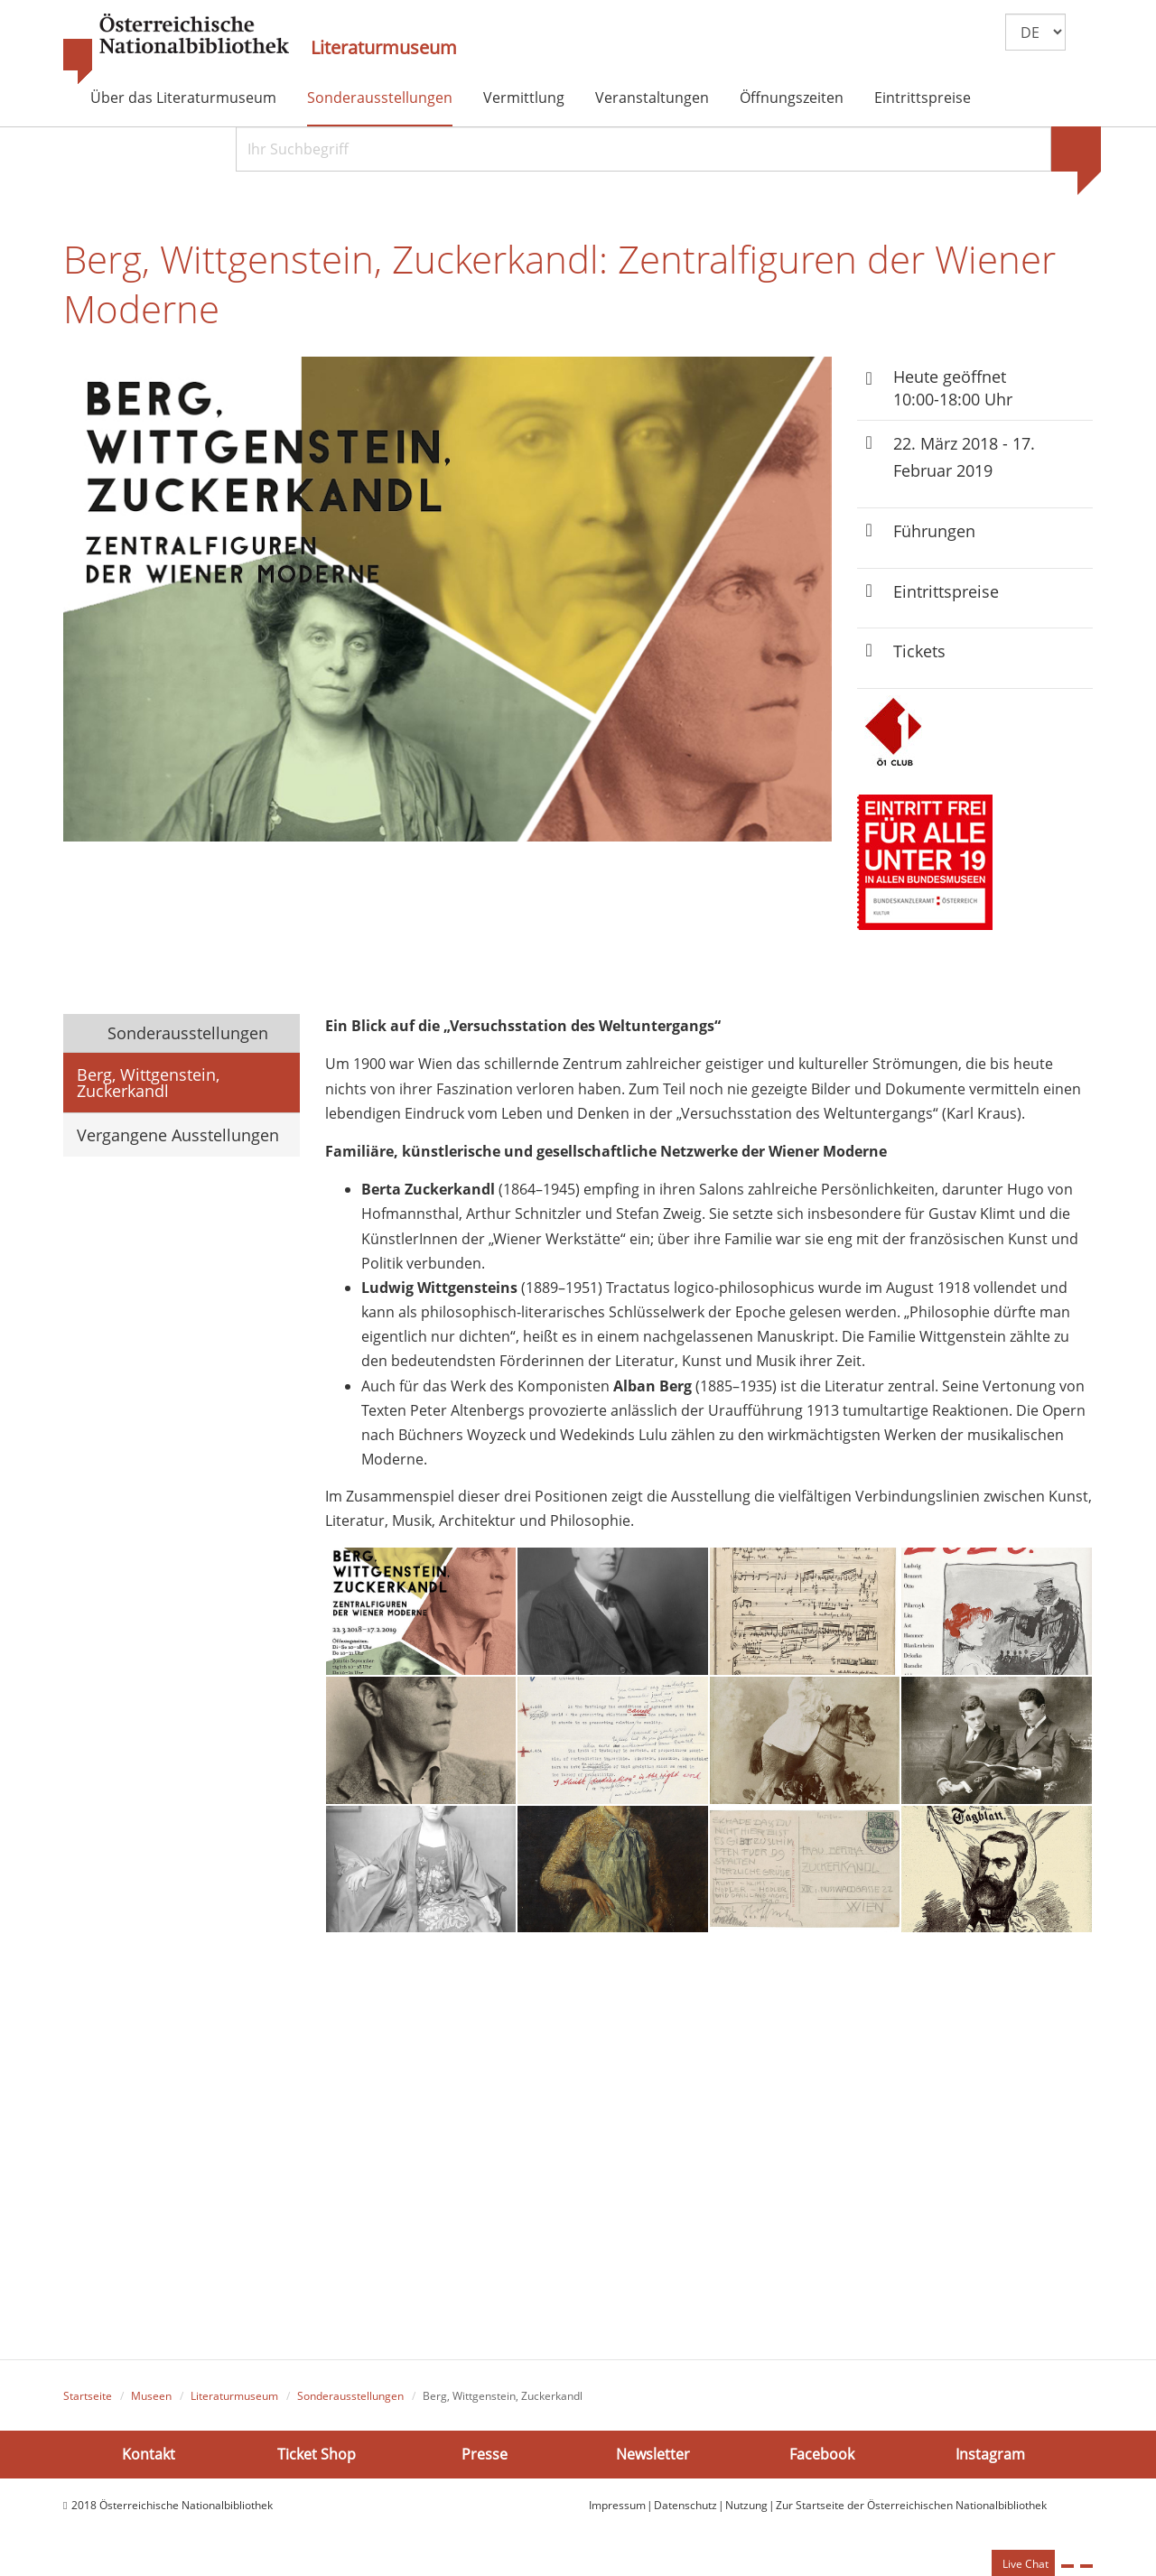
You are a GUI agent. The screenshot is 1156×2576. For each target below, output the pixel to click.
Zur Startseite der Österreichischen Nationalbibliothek (911, 2511)
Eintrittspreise (922, 97)
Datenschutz (685, 2511)
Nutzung (746, 2511)
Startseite (87, 2403)
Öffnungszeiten (792, 97)
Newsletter (653, 2460)
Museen (151, 2403)
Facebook (821, 2460)
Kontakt (148, 2460)
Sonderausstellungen (379, 97)
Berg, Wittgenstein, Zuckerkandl (148, 1090)
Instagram (990, 2460)
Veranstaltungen (652, 97)
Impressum (617, 2511)
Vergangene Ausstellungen (178, 1142)
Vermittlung (523, 97)
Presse (484, 2460)
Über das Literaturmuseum (183, 97)
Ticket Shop (316, 2460)
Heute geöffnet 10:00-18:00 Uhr (952, 394)
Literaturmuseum (384, 48)
